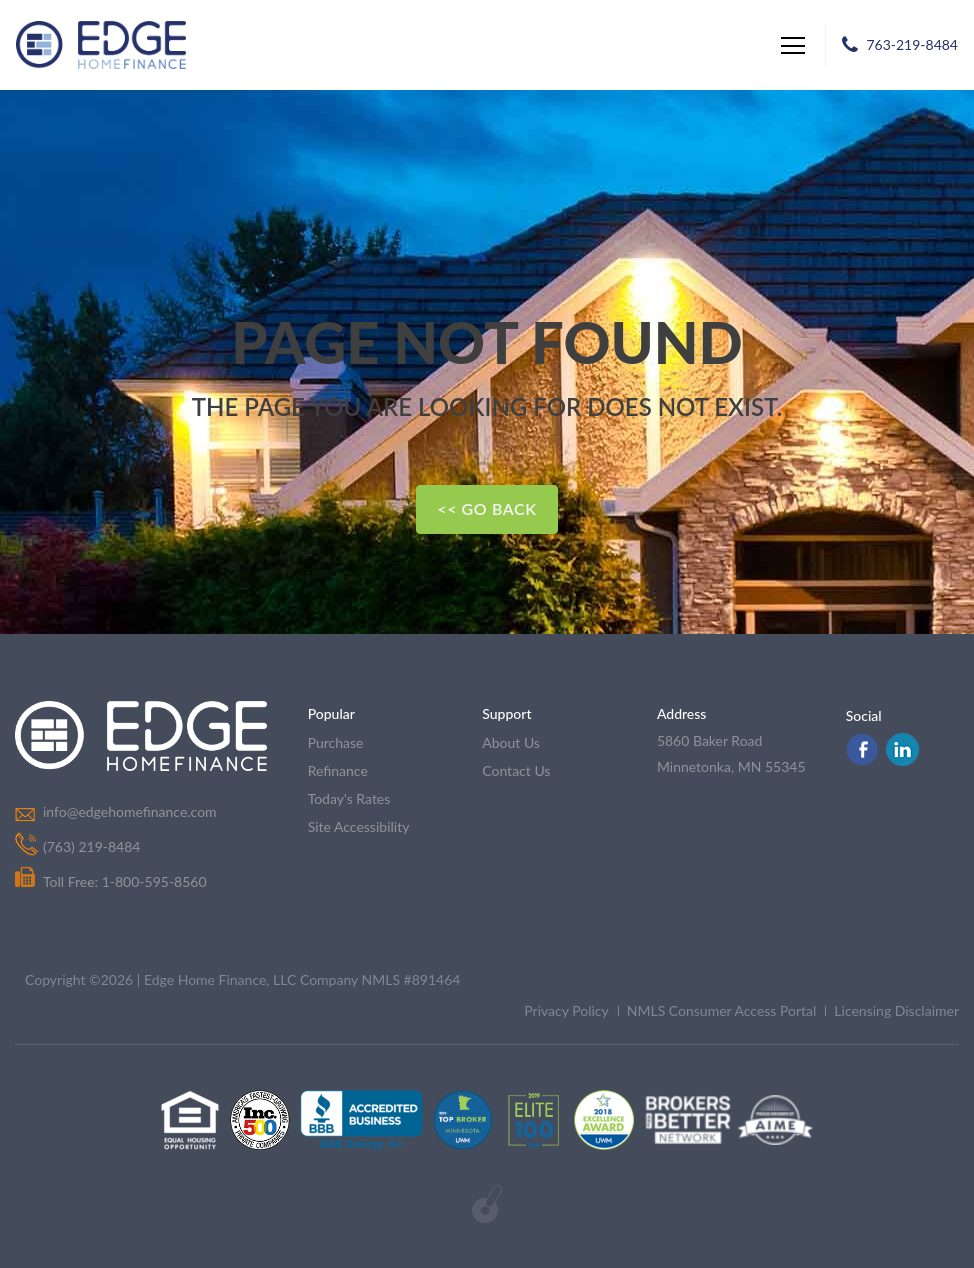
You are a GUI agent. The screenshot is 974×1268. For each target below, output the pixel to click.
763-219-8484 (912, 44)
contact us (516, 770)
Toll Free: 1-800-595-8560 (111, 881)
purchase (336, 742)
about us (511, 742)
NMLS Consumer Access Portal (722, 1010)
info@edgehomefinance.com (130, 811)
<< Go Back (486, 508)
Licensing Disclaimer (896, 1010)
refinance (338, 770)
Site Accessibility (359, 826)
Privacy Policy (566, 1010)
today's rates (349, 798)
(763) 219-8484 (91, 846)
